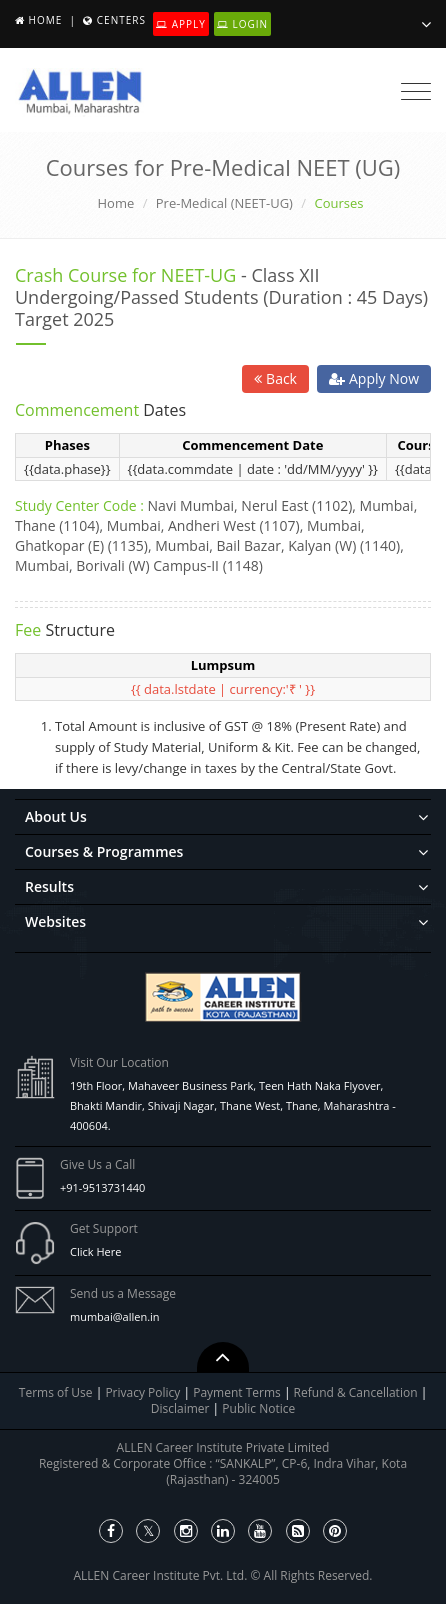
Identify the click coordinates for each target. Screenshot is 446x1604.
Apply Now (374, 378)
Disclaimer (182, 1408)
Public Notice (258, 1408)
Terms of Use (56, 1392)
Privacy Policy (142, 1392)
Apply (181, 24)
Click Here (95, 1251)
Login (242, 24)
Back (275, 378)
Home (46, 20)
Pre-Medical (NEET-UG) (224, 203)
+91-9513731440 (102, 1187)
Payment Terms (238, 1392)
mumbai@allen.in (115, 1316)
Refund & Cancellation (357, 1392)
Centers (121, 20)
